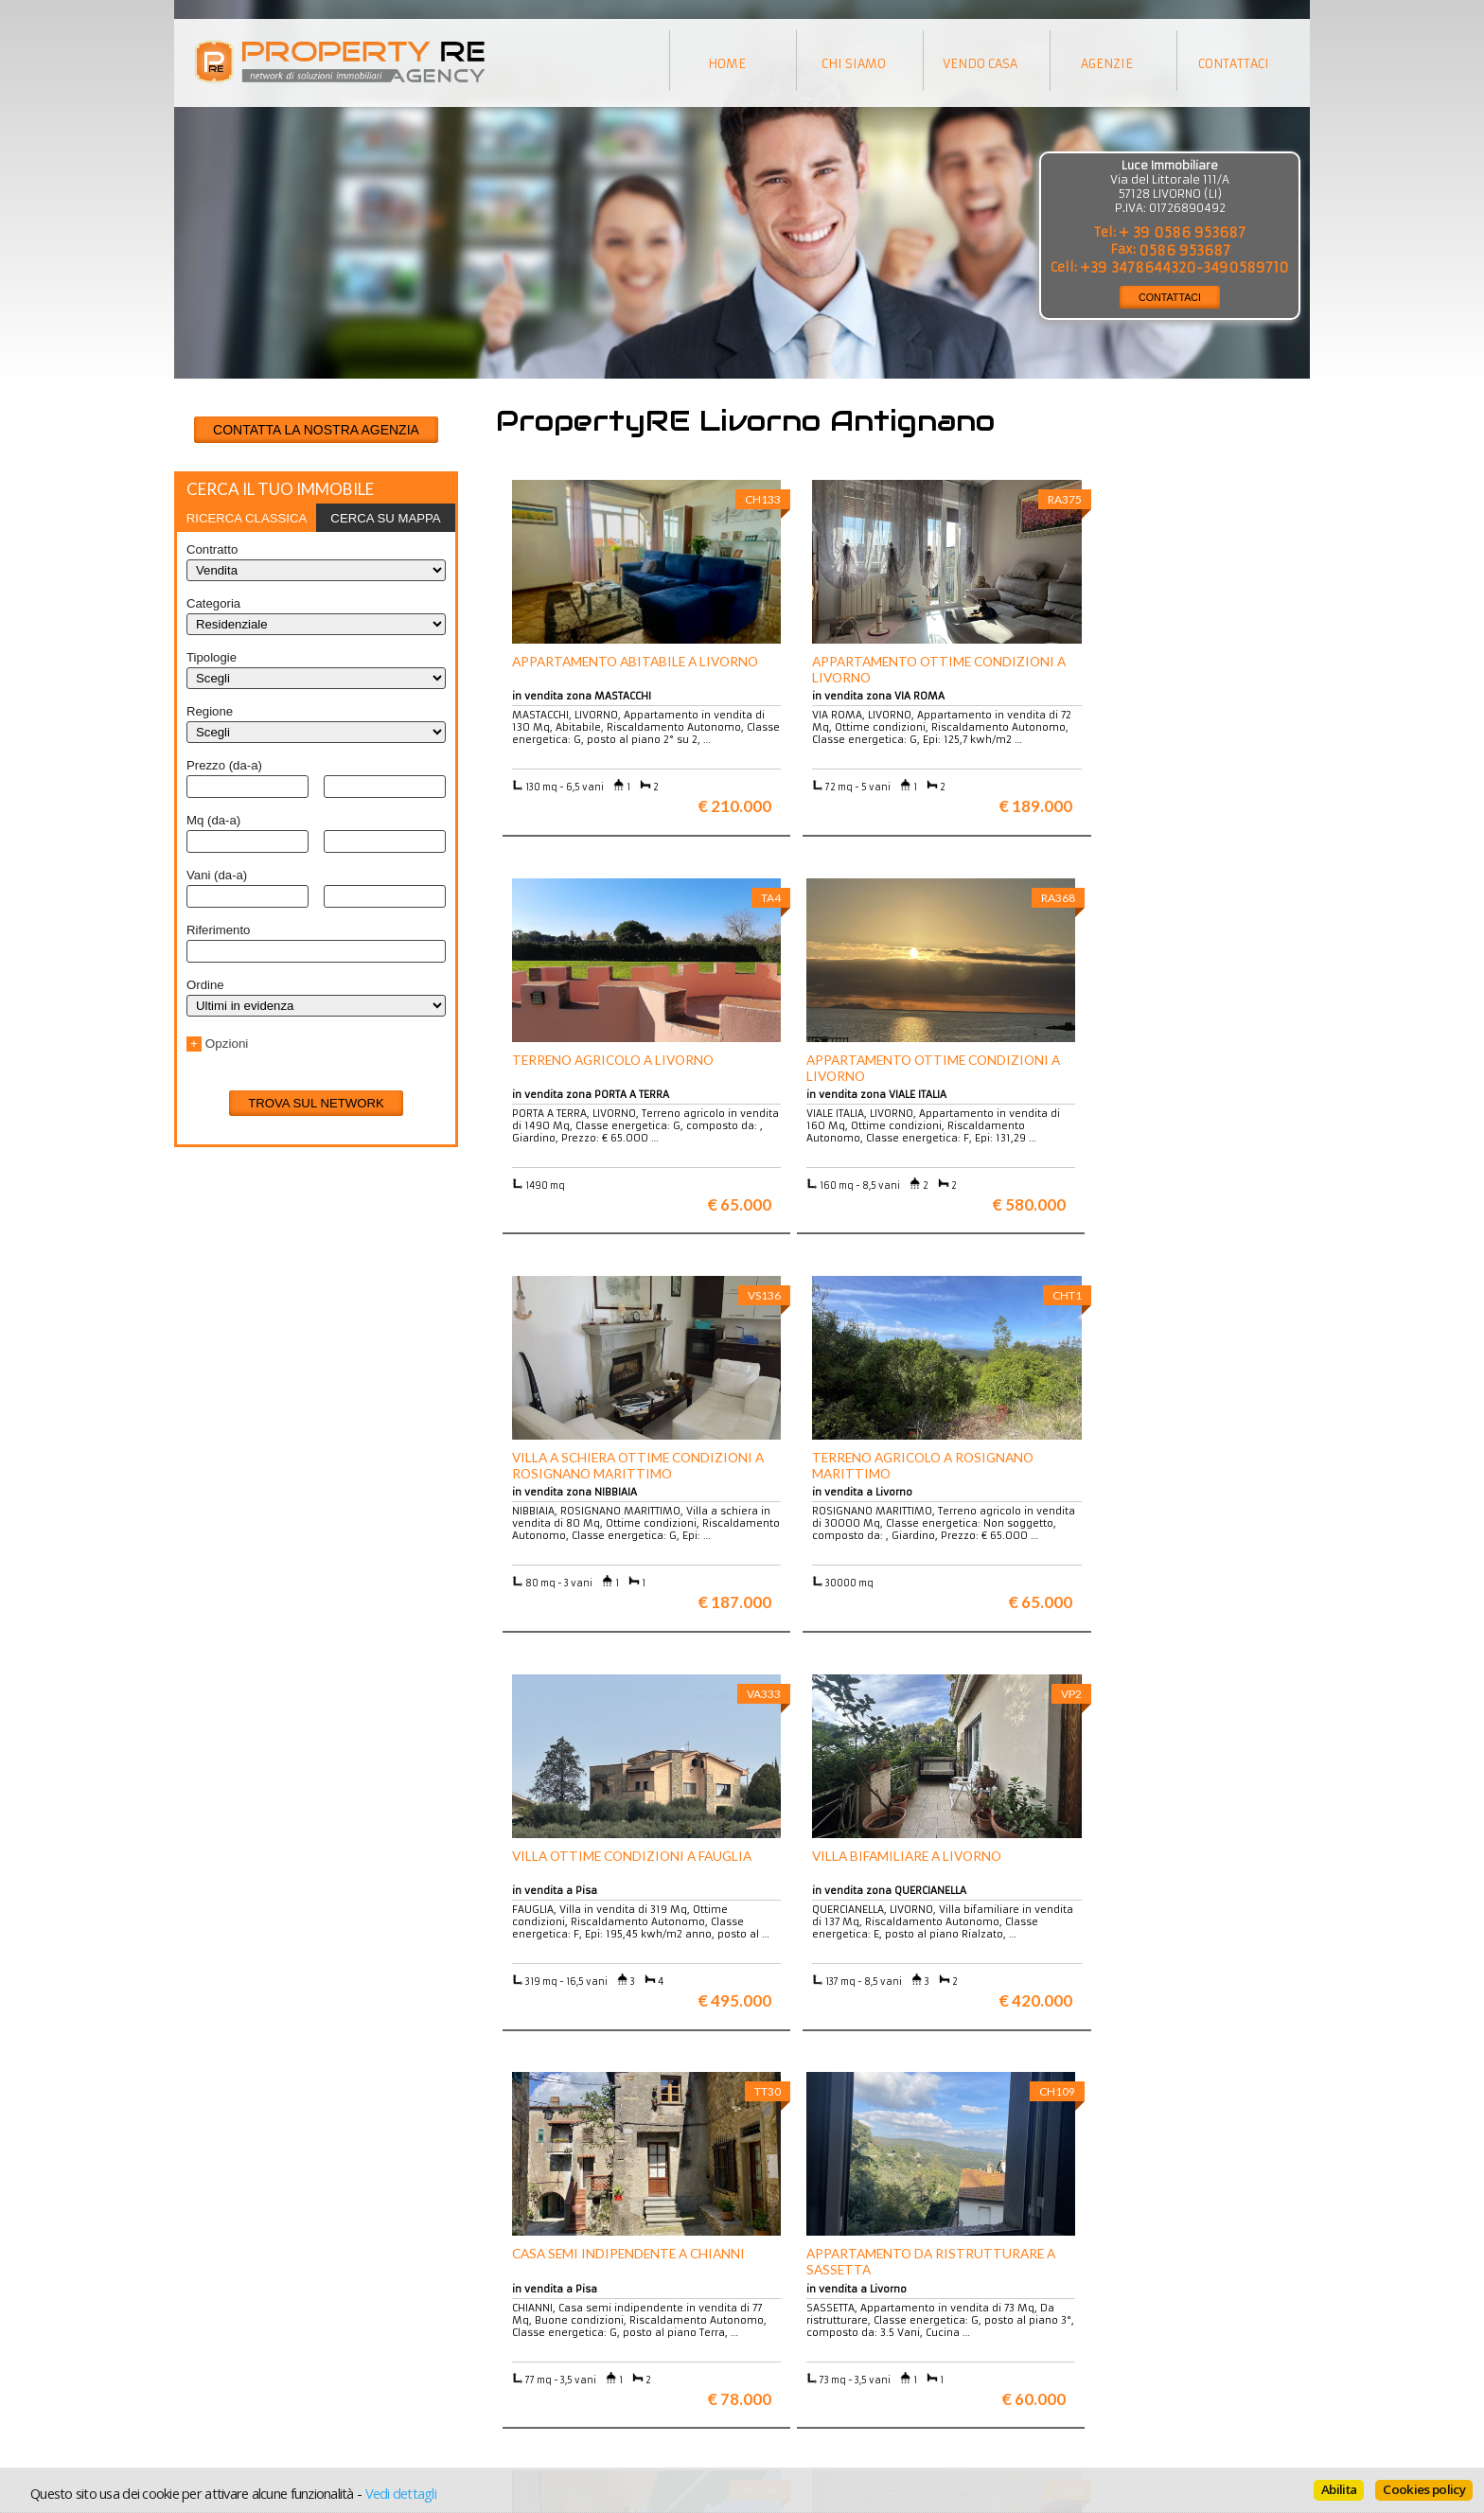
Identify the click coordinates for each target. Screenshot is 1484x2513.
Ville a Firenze (512, 2331)
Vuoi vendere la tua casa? (260, 2345)
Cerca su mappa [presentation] (385, 518)
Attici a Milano (512, 2359)
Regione (209, 711)
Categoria (213, 603)
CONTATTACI (1170, 297)
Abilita (1338, 2489)
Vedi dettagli (400, 2493)
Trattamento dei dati (813, 2331)
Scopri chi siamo (234, 2331)
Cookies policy (1424, 2489)
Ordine (205, 985)
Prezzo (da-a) (224, 765)
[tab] (246, 518)
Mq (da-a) (213, 820)
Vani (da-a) (216, 875)
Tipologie (211, 657)
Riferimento (218, 930)
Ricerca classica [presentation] (247, 518)
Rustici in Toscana (521, 2373)
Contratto (212, 549)
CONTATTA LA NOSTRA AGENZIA (316, 429)
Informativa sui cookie (818, 2359)
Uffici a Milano (512, 2387)
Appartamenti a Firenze (538, 2345)
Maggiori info (1173, 2147)
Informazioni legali (809, 2345)
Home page (785, 2387)
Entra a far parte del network (269, 2359)
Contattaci (783, 2373)
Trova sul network (316, 1103)
